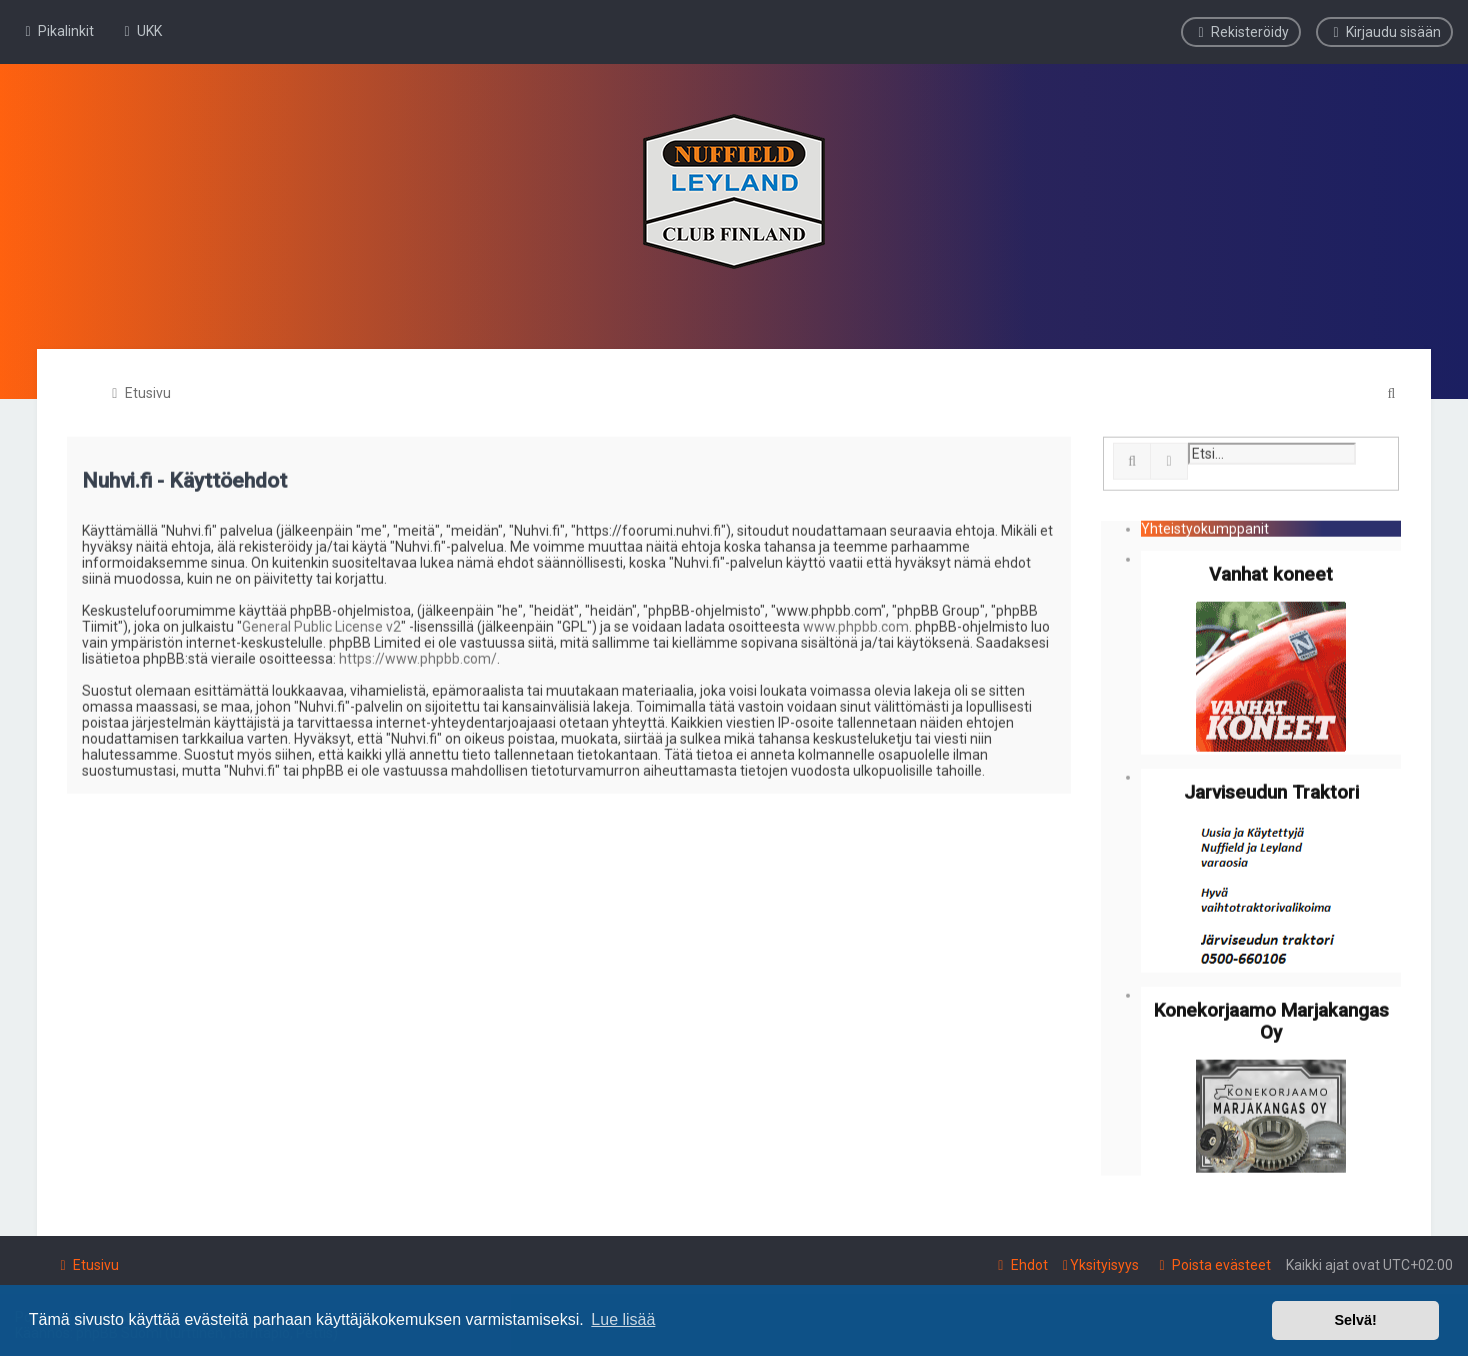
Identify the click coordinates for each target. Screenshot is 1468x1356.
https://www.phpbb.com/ (418, 656)
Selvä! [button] (1355, 1320)
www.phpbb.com (856, 624)
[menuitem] (140, 31)
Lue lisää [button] (623, 1319)
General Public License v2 (321, 624)
